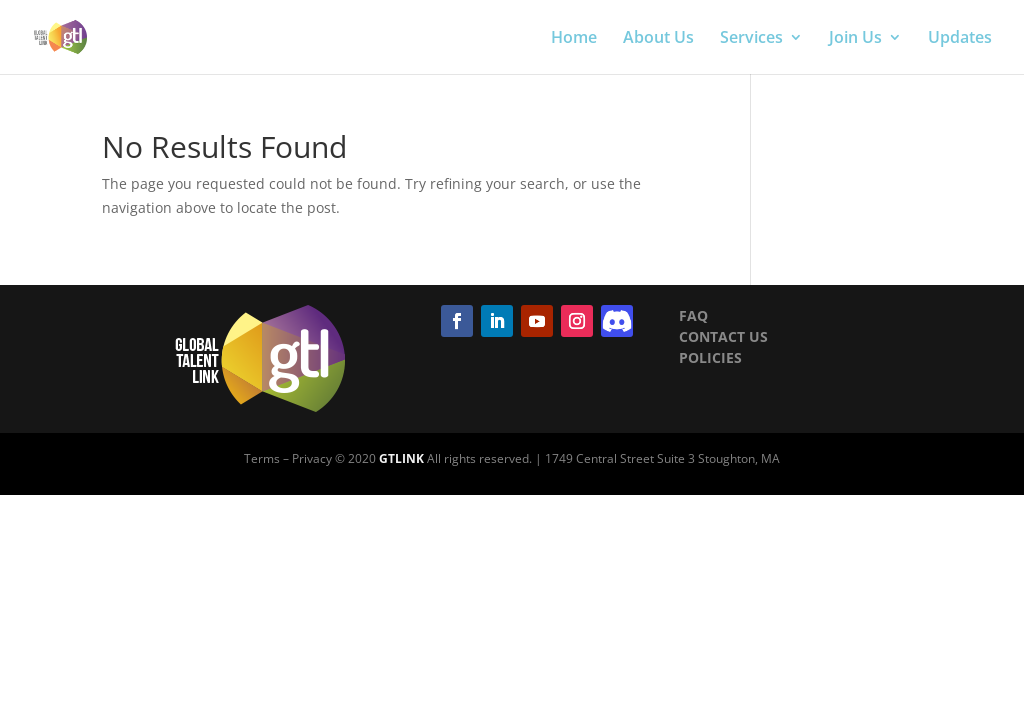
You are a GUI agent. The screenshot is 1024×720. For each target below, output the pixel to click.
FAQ (693, 315)
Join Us (855, 39)
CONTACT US (723, 336)
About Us (658, 39)
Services (751, 39)
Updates (960, 39)
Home (574, 39)
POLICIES (710, 357)
